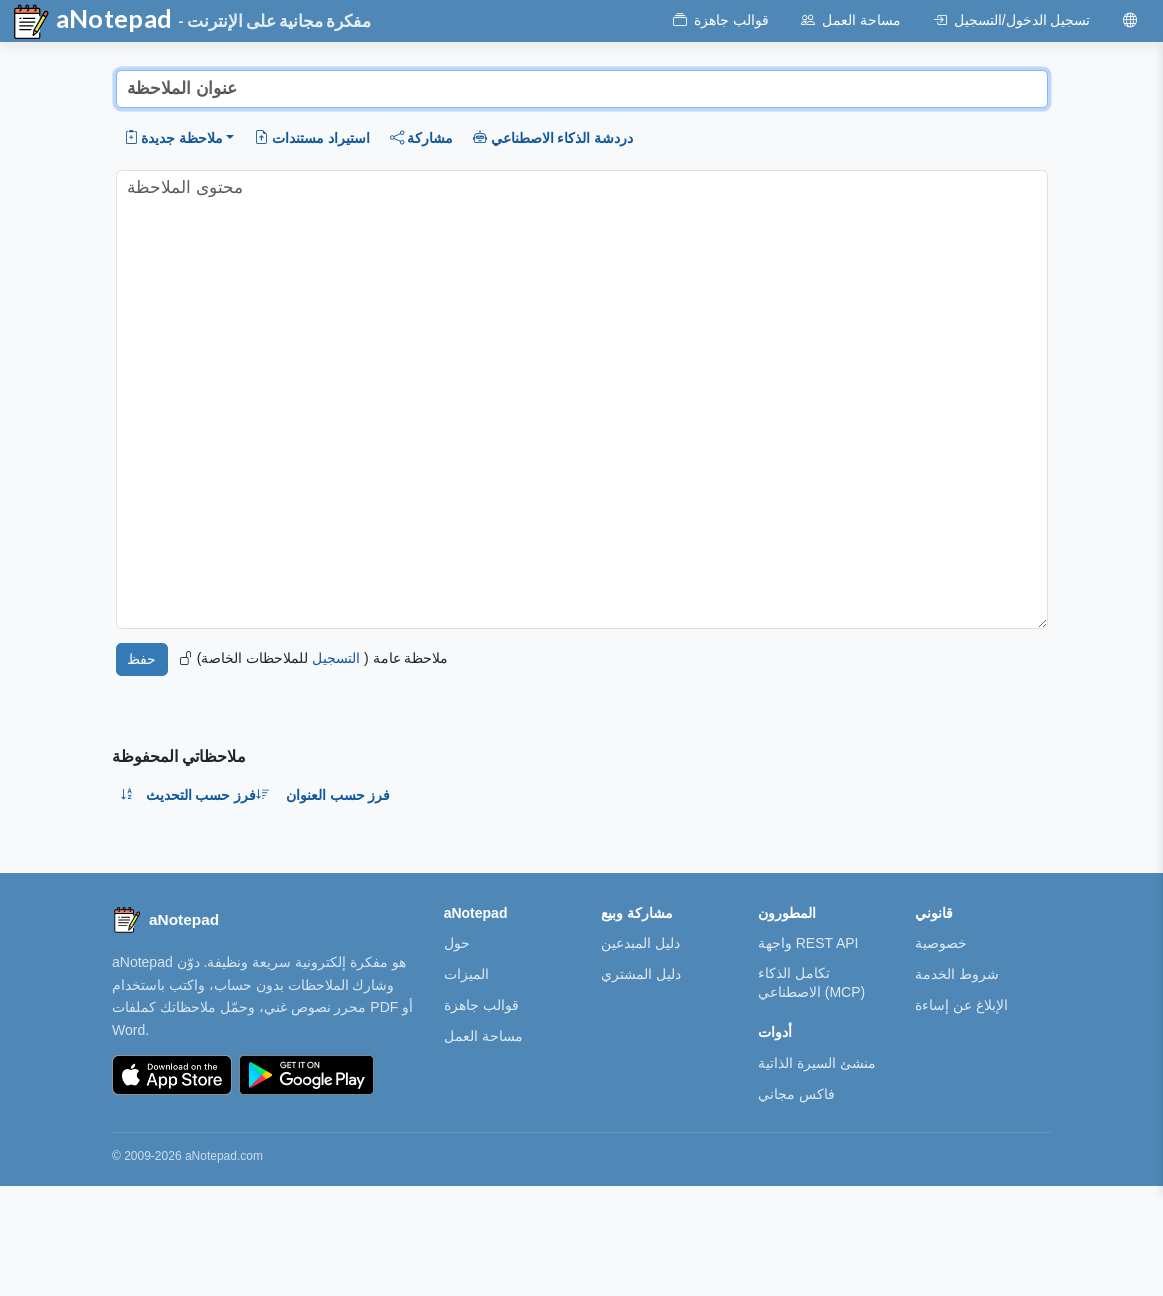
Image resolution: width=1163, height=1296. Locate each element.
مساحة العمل (483, 1036)
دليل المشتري (641, 974)
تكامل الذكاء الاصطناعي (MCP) (811, 982)
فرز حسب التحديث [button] (208, 795)
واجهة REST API (808, 943)
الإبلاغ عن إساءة (961, 1005)
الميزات (466, 974)
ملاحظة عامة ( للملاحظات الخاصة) (313, 658)
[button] (179, 138)
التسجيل (336, 658)
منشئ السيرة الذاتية (817, 1063)
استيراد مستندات (311, 138)
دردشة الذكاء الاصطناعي (553, 138)
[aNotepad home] (165, 920)
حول (457, 943)
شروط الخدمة (957, 974)
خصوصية (941, 943)
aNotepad (92, 22)
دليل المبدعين (640, 943)
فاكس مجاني (796, 1094)
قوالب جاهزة (481, 1005)
